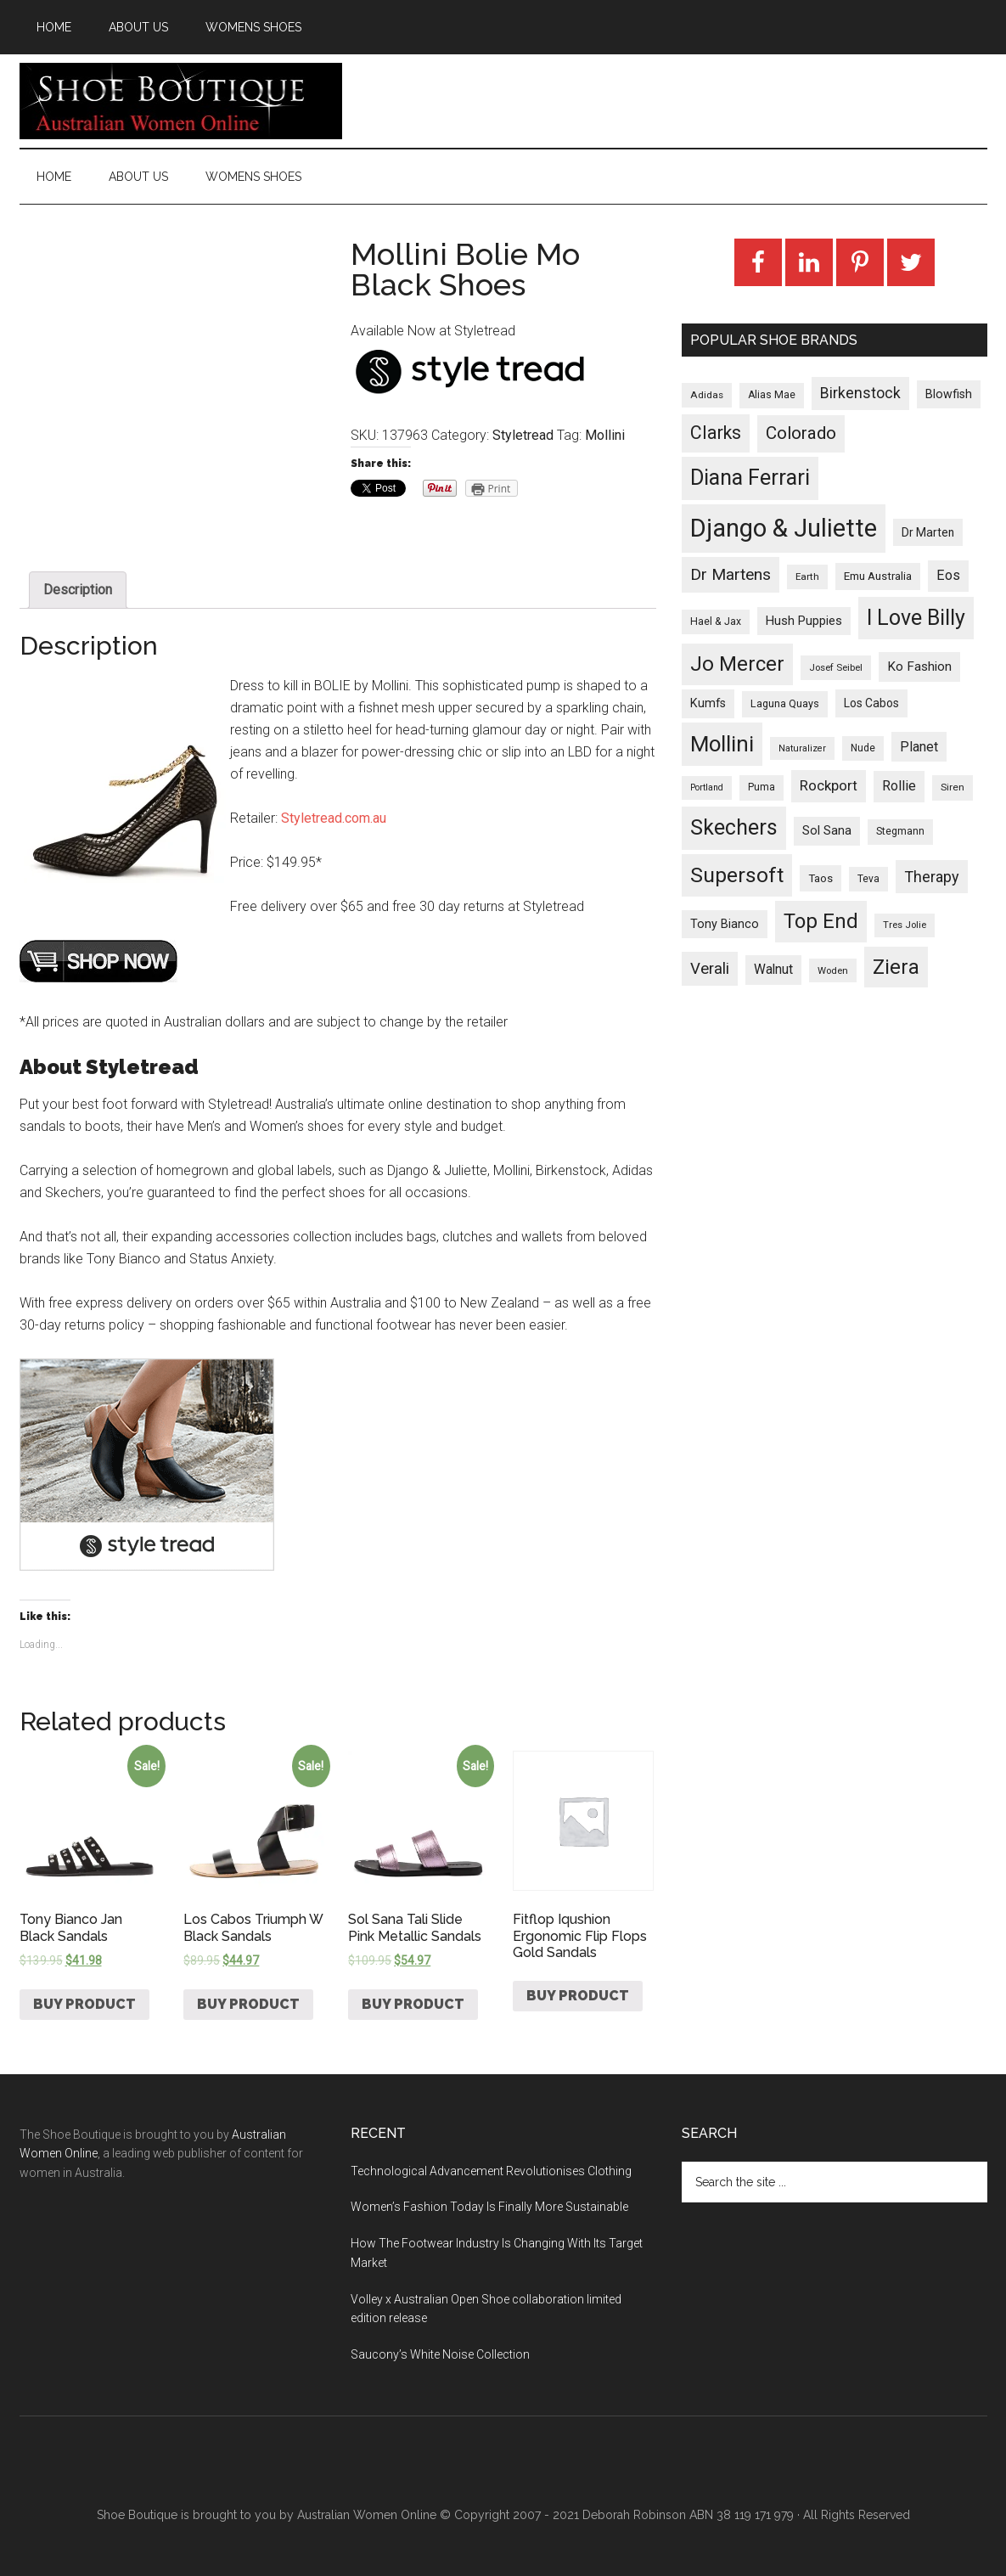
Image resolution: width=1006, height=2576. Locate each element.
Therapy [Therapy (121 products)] (931, 877)
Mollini (605, 435)
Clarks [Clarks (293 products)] (715, 432)
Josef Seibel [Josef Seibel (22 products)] (836, 667)
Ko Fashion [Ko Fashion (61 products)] (919, 666)
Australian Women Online (366, 2515)
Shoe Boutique (181, 101)
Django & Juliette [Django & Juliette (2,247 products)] (783, 528)
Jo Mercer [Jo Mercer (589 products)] (737, 664)
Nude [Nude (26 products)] (863, 748)
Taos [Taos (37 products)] (820, 878)
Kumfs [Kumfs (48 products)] (708, 703)
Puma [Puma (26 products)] (761, 787)
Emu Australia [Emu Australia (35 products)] (878, 576)
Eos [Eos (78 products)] (948, 575)
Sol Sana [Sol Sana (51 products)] (826, 830)
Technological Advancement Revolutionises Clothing (491, 2171)
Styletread (523, 435)
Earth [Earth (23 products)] (807, 576)
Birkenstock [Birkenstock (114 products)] (860, 393)
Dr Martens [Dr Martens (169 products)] (730, 574)
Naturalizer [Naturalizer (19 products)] (802, 748)
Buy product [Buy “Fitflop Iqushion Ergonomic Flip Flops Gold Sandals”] (577, 1996)
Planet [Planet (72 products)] (919, 747)
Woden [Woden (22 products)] (833, 970)
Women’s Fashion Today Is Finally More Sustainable (489, 2206)
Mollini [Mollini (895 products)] (722, 743)
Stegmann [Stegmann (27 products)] (900, 831)
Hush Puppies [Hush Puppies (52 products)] (804, 620)
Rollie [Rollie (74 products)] (899, 786)
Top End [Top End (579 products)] (821, 921)
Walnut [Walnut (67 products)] (773, 969)
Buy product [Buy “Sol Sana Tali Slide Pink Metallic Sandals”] (413, 2004)
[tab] (77, 590)
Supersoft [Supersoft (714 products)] (737, 875)
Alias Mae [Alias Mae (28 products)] (771, 395)
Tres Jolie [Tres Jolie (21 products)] (904, 925)
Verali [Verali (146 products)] (709, 968)
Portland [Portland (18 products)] (706, 787)
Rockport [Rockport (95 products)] (828, 785)
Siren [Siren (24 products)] (952, 787)
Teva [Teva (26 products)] (868, 879)
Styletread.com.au (333, 818)
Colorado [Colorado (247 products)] (801, 433)
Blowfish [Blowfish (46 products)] (948, 394)
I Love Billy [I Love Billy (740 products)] (916, 617)
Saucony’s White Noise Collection (440, 2354)
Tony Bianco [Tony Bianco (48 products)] (724, 924)
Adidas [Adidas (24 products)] (706, 395)
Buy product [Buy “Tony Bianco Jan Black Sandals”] (84, 2004)
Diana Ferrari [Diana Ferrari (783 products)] (750, 477)
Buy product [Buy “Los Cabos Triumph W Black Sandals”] (248, 2004)
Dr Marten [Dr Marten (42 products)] (928, 532)
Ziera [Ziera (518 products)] (896, 967)
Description (77, 590)
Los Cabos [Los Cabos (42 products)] (871, 703)
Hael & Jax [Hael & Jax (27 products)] (715, 621)
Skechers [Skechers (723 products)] (734, 827)
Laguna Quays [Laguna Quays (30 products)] (784, 703)
